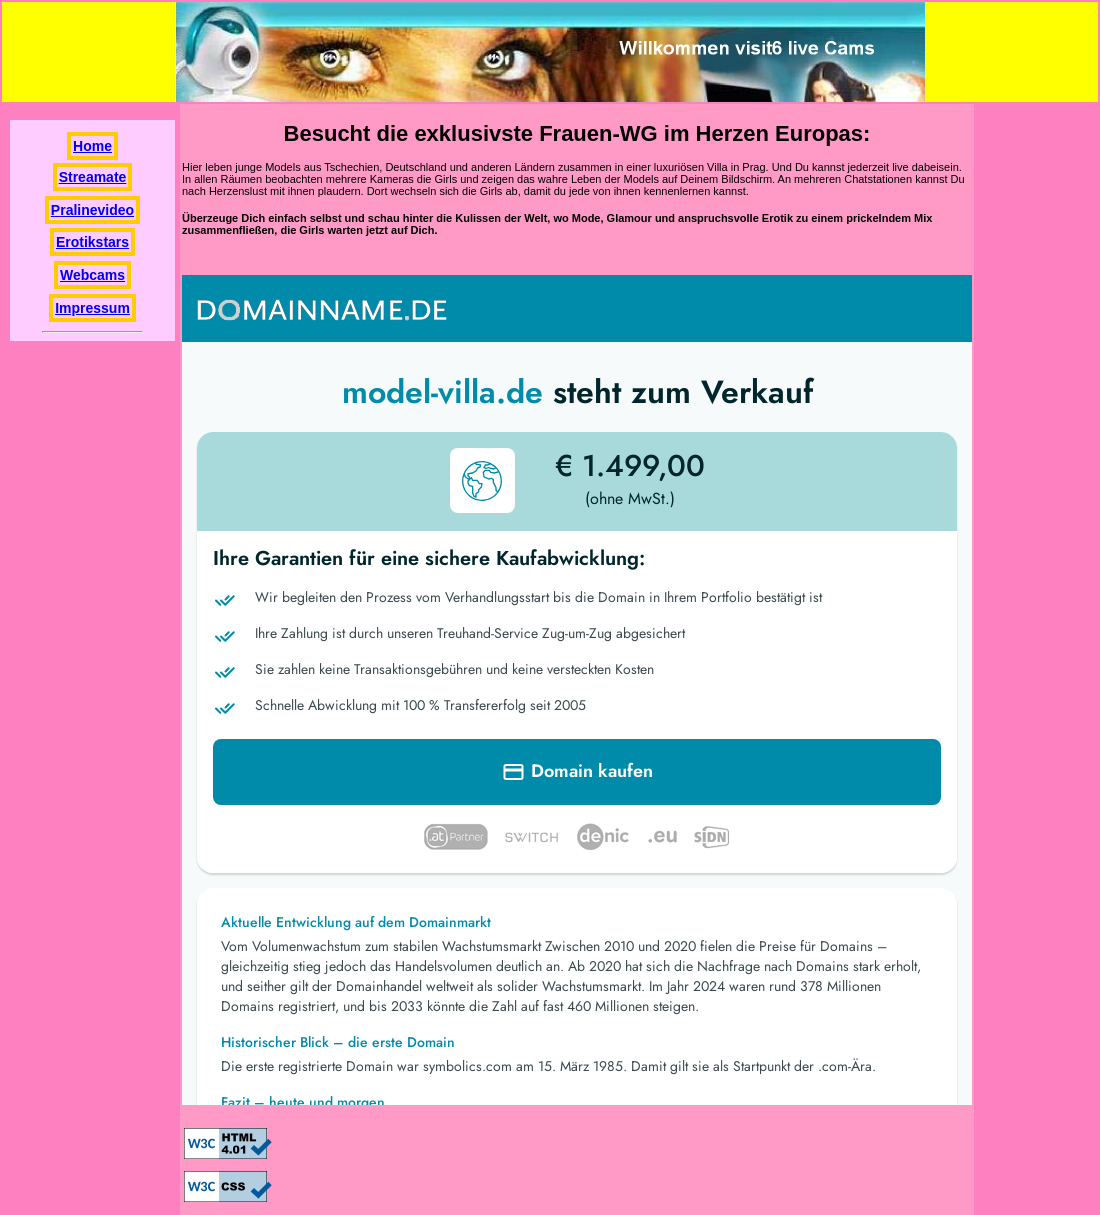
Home (92, 146)
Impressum (92, 308)
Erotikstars (92, 242)
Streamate (93, 177)
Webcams (92, 275)
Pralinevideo (92, 210)
